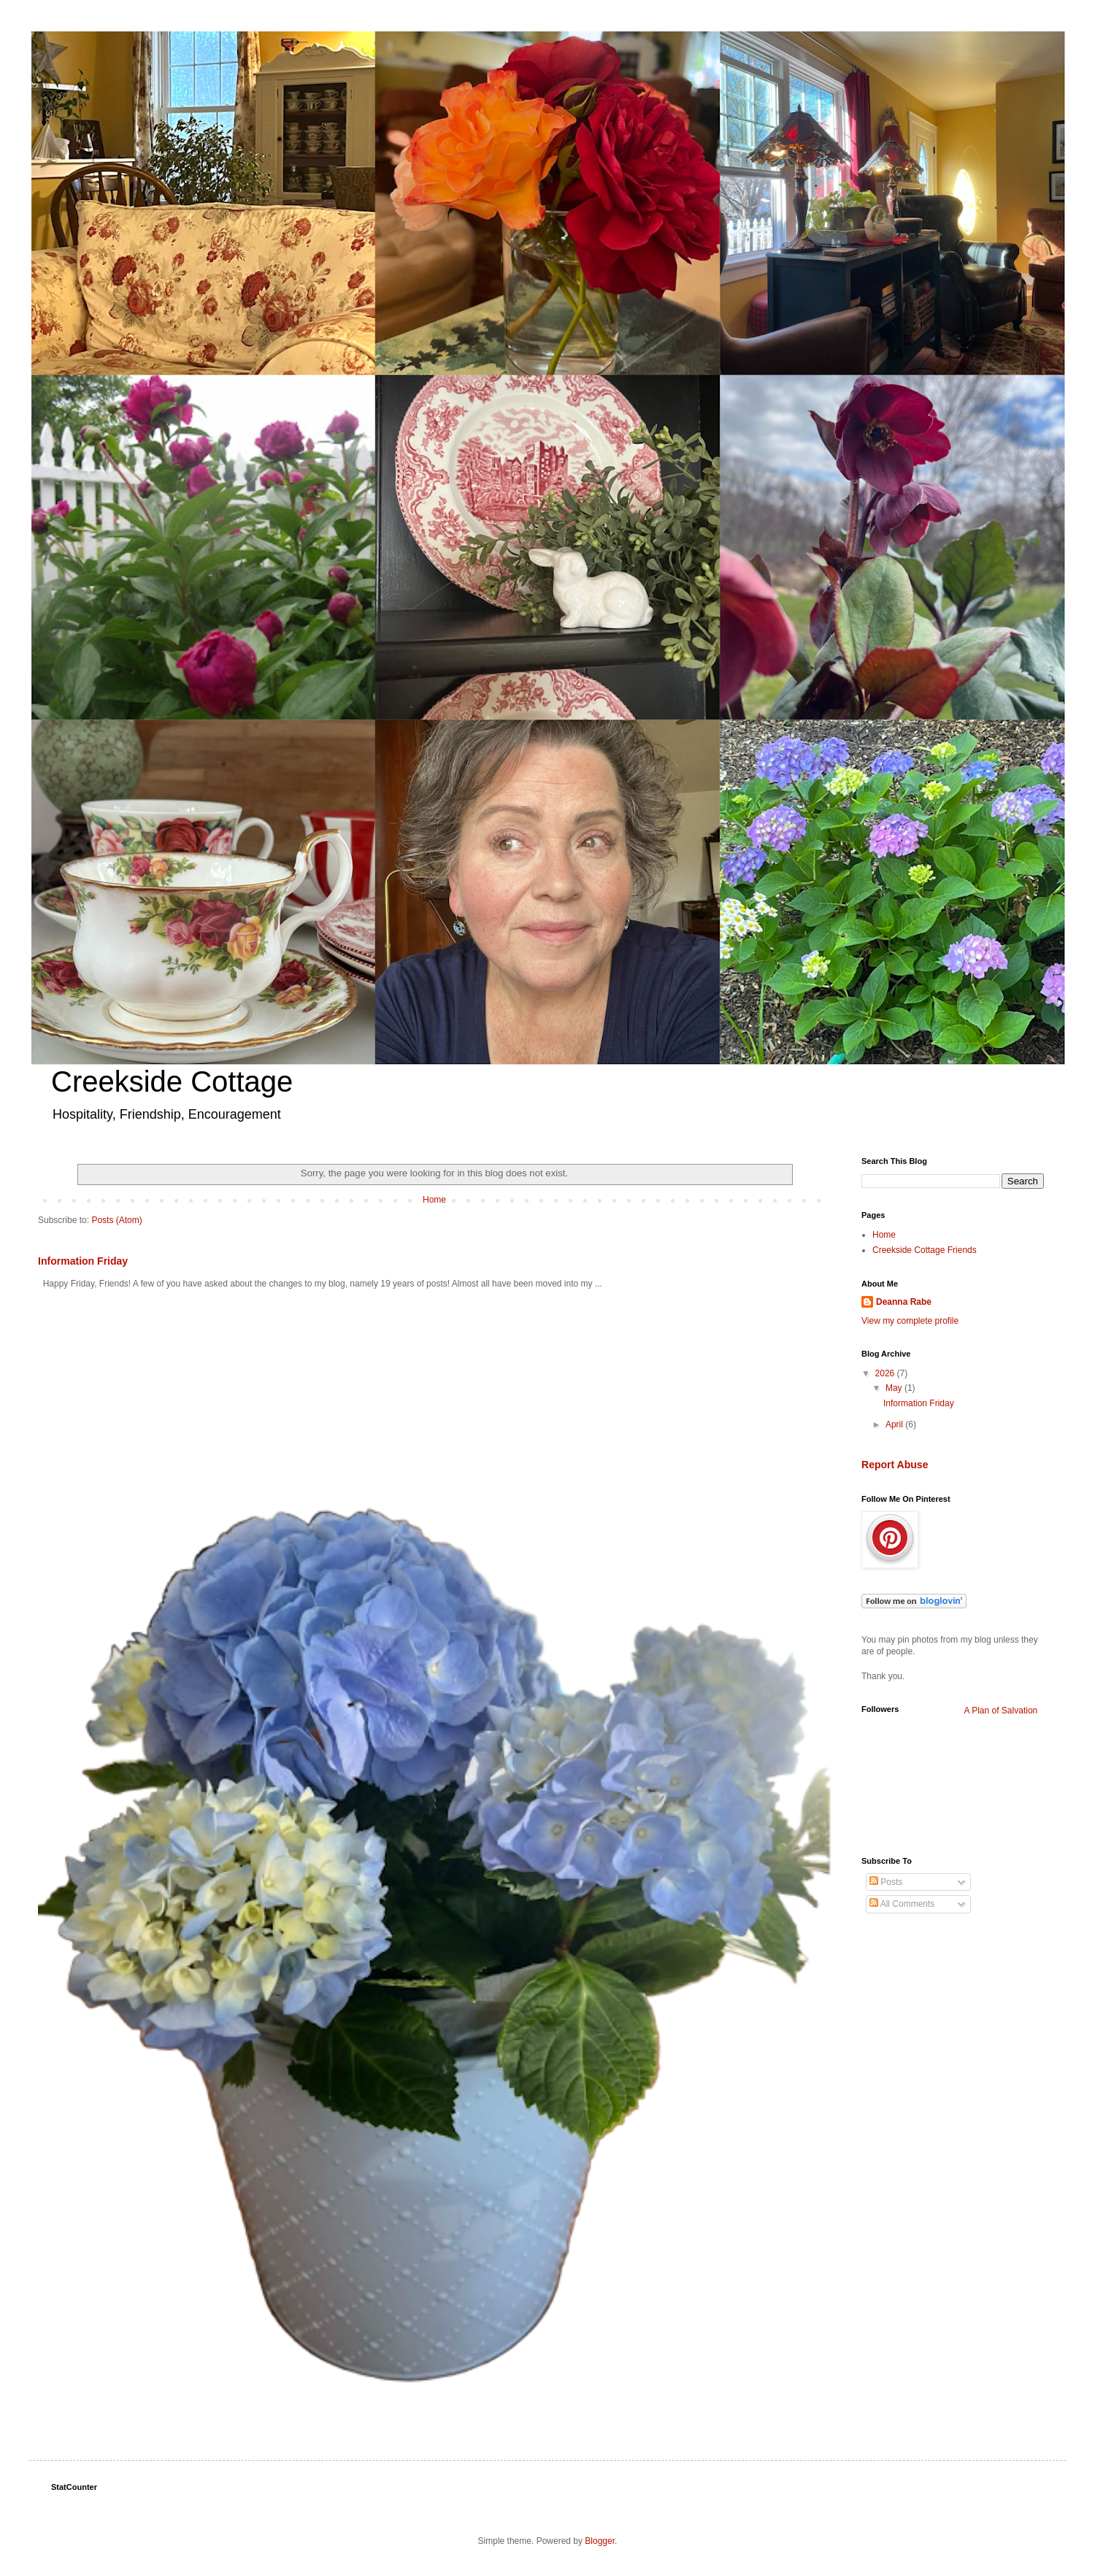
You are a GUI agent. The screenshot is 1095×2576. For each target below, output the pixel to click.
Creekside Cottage (172, 1081)
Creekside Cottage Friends (924, 1250)
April (895, 1424)
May (894, 1388)
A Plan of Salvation (1001, 1710)
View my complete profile (909, 1321)
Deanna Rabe (903, 1302)
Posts (885, 1882)
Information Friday (83, 1261)
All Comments (901, 1904)
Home (434, 1200)
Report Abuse (894, 1464)
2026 (886, 1373)
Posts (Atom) (116, 1220)
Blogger (600, 2541)
